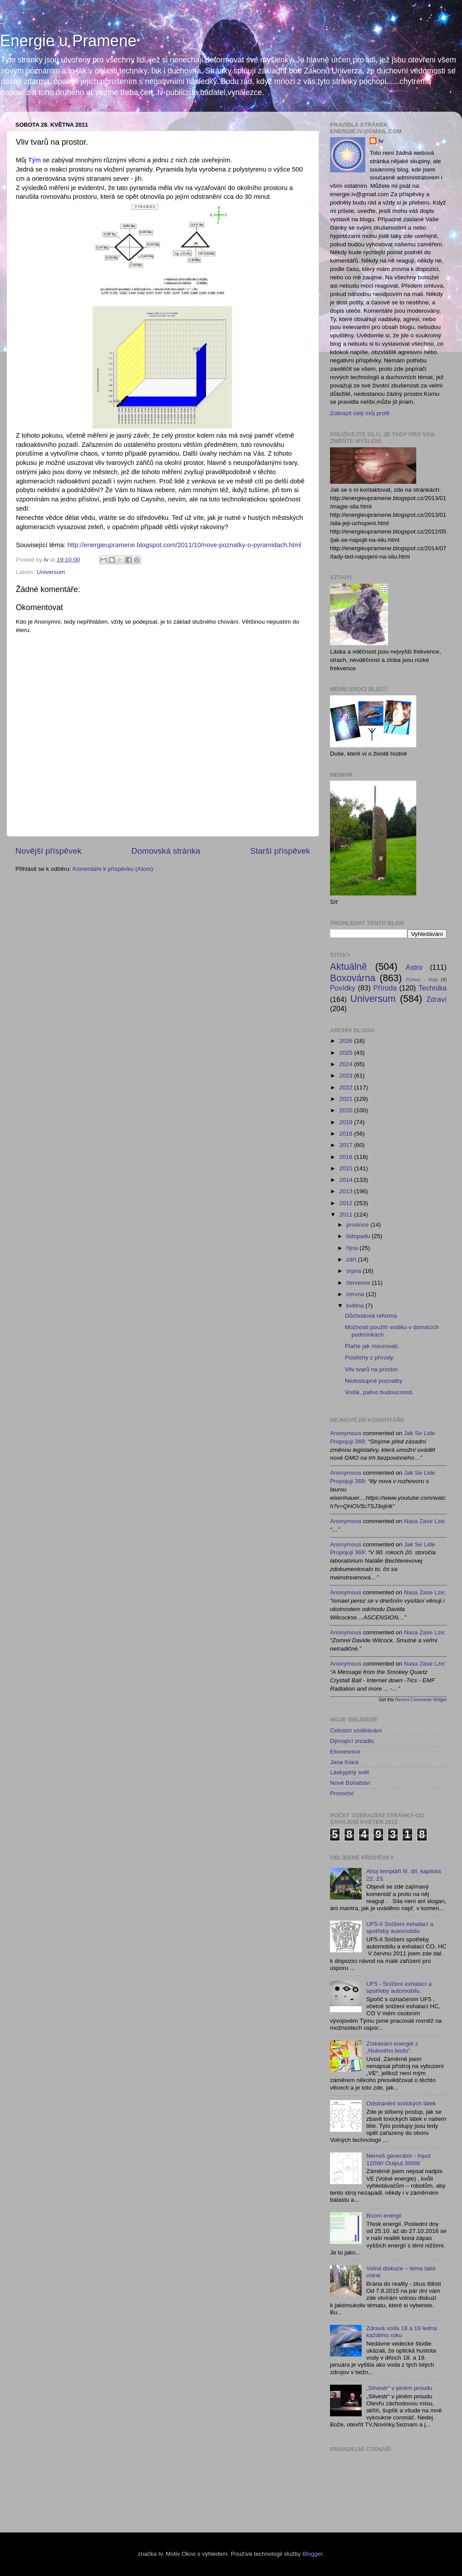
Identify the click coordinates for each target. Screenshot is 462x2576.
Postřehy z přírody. (369, 1357)
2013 (346, 1191)
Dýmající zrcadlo (352, 1741)
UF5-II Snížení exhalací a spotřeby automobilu (399, 1927)
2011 (346, 1214)
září (352, 1259)
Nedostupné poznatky (374, 1381)
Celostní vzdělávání (356, 1730)
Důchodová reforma (371, 1315)
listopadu (359, 1236)
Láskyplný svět (349, 1772)
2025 (346, 1052)
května (356, 1305)
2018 (346, 1133)
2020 (346, 1110)
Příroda (384, 988)
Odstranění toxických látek (401, 2103)
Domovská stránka (166, 850)
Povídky (343, 988)
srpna (354, 1271)
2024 (346, 1064)
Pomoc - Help (422, 979)
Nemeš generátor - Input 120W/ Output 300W (398, 2159)
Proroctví (342, 1793)
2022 (346, 1087)
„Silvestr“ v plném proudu (399, 2388)
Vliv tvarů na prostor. (372, 1369)
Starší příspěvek (280, 850)
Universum (51, 572)
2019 (346, 1122)
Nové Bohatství (350, 1782)
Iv (380, 141)
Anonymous (345, 1433)
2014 (346, 1180)
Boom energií (383, 2215)
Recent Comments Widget (421, 1699)
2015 (346, 1168)
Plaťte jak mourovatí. (372, 1346)
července (359, 1282)
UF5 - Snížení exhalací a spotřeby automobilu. (399, 1987)
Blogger (312, 2553)
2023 (346, 1075)
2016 (346, 1157)
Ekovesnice (345, 1751)
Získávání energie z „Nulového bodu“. (392, 2047)
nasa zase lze (424, 1521)
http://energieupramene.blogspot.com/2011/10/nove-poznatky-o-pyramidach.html (184, 544)
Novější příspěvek (48, 850)
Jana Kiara (344, 1762)
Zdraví (436, 999)
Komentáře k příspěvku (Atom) (113, 869)
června (356, 1294)
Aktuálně (348, 966)
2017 (346, 1145)
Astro (414, 967)
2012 (346, 1203)
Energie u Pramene (68, 41)
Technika (432, 988)
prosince (358, 1224)
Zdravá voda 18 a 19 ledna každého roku (401, 2331)
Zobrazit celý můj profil (359, 413)
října (352, 1248)
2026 (346, 1041)
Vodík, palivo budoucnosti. (379, 1392)
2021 (346, 1099)
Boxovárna (352, 977)
